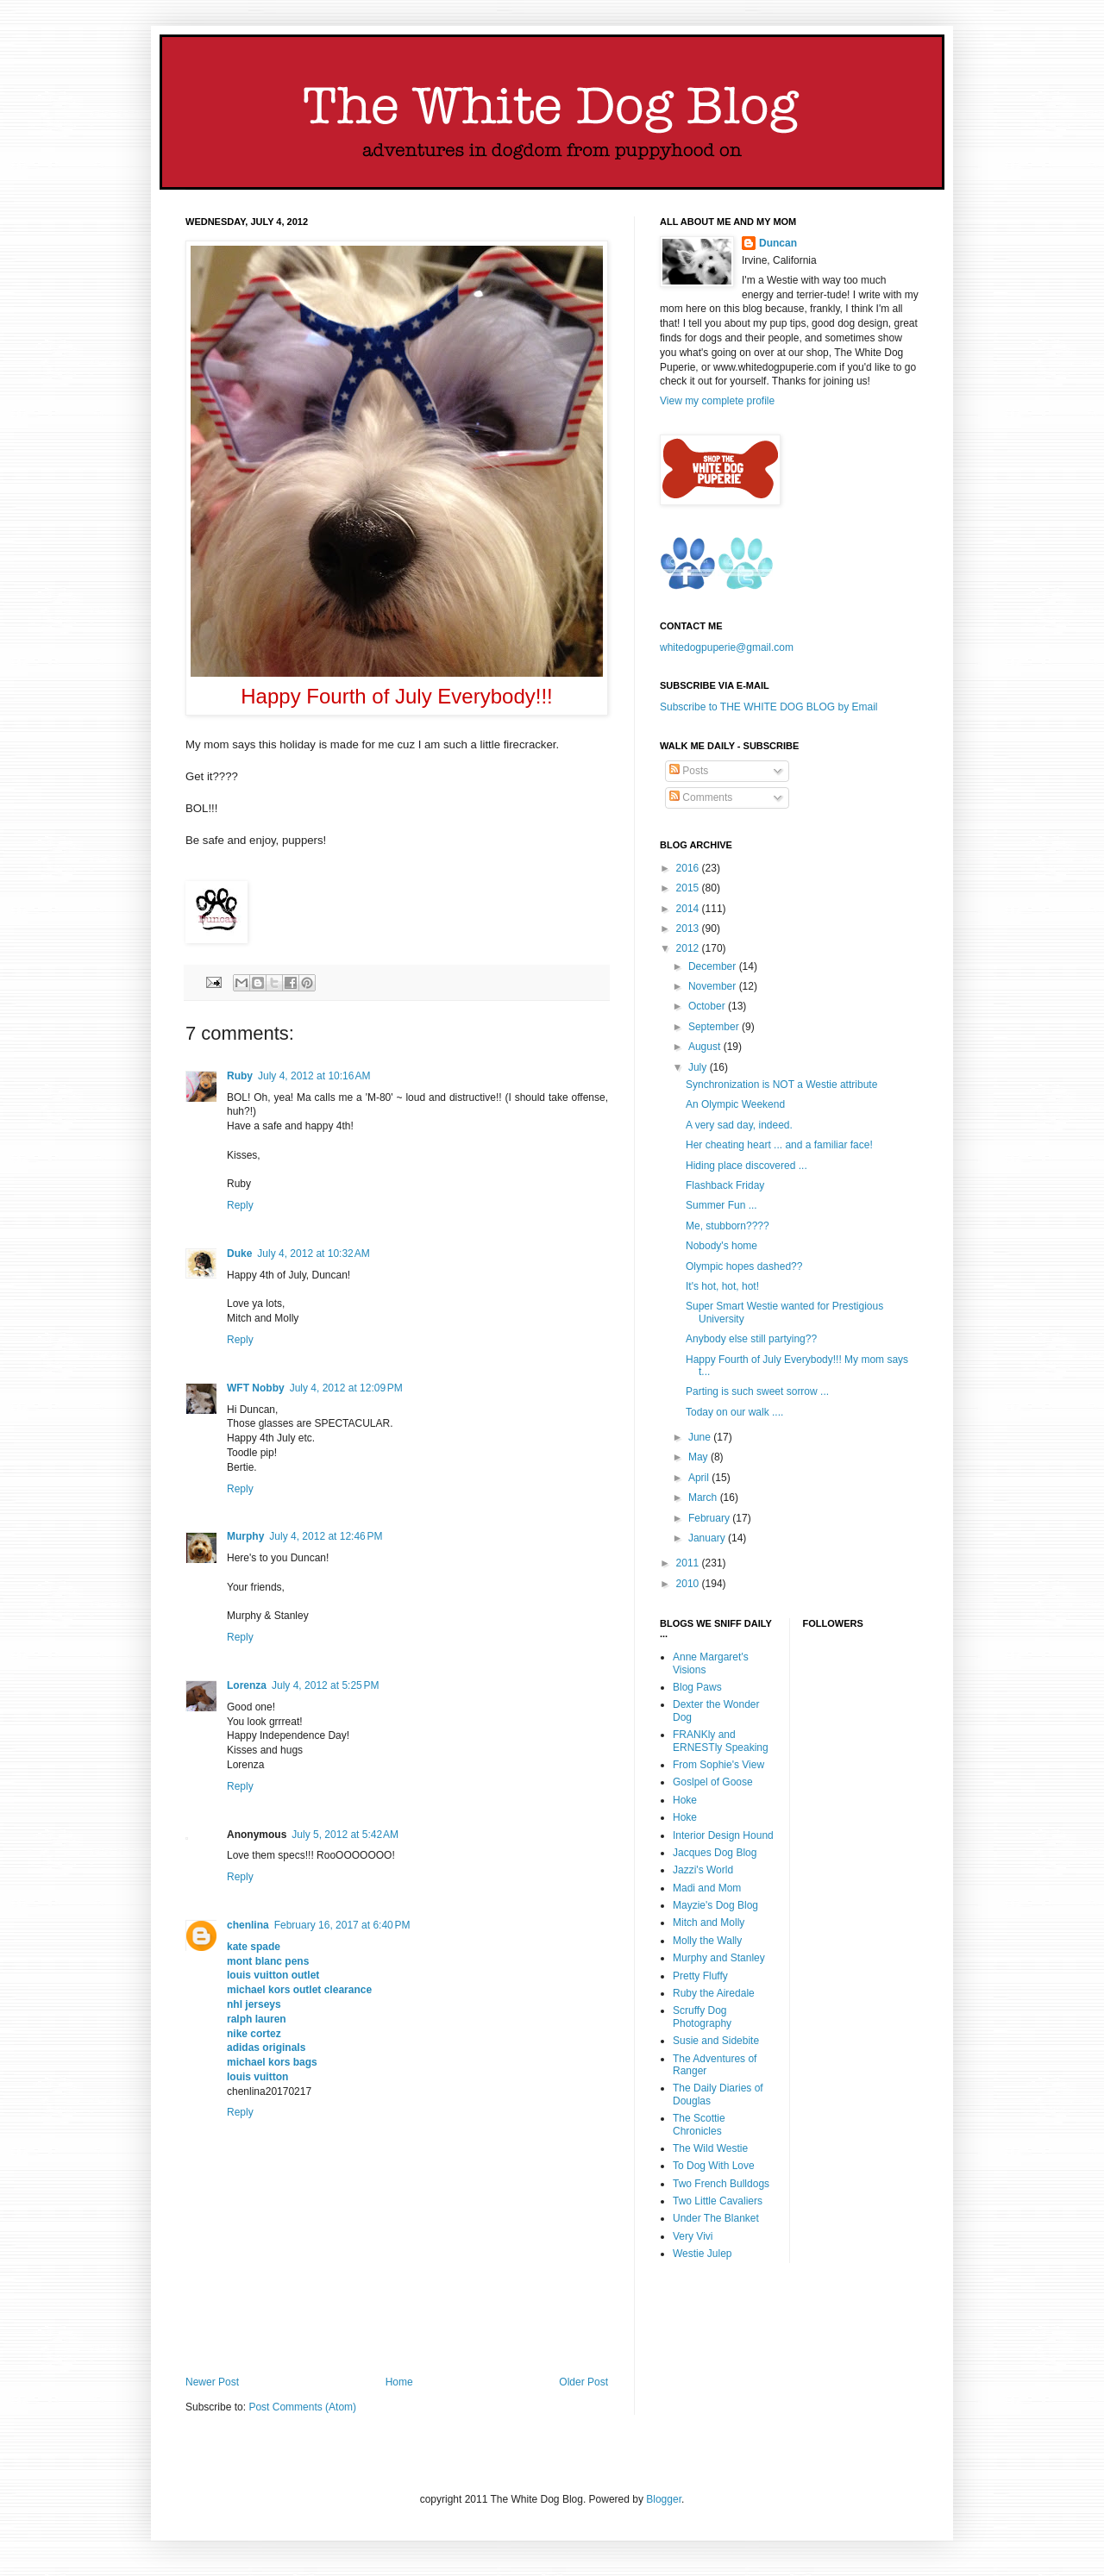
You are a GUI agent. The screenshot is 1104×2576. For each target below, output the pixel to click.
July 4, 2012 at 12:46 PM (325, 1536)
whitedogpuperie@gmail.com (727, 647)
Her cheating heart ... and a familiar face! (779, 1145)
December (713, 966)
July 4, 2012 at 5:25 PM (325, 1685)
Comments (700, 797)
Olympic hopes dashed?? (744, 1266)
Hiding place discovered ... (746, 1166)
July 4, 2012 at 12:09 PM (346, 1388)
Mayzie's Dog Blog (715, 1905)
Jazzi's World (703, 1870)
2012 (689, 948)
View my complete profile (717, 401)
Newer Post (212, 2382)
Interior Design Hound (723, 1835)
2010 (689, 1584)
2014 (689, 909)
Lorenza (247, 1685)
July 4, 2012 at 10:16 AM (314, 1076)
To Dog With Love (714, 2166)
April (700, 1478)
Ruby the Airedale (714, 1993)
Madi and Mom (707, 1888)
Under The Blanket (716, 2218)
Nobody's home (721, 1246)
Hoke (685, 1800)
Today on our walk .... (734, 1412)
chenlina (248, 1925)
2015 (689, 888)
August (706, 1047)
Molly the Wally (707, 1941)
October (708, 1006)
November (713, 986)
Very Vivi (692, 2236)
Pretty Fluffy (700, 1976)
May (699, 1457)
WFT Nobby (256, 1388)
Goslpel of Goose (713, 1782)
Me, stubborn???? (727, 1226)
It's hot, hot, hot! (722, 1286)
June (700, 1437)
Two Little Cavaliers (717, 2201)
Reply (240, 1205)
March (704, 1497)
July (699, 1067)
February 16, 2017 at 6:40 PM (342, 1925)
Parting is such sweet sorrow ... (757, 1391)
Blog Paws (697, 1687)
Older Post (583, 2382)
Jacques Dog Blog (714, 1853)
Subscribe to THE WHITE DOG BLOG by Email (769, 707)
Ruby (240, 1076)
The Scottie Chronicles (699, 2124)
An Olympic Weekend (735, 1104)
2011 (689, 1563)
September (715, 1027)
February (710, 1518)
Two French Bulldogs (721, 2184)
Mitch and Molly (708, 1922)
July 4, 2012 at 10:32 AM (313, 1253)
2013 (689, 928)
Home (399, 2382)
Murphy (245, 1536)
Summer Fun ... (721, 1205)
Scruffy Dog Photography (702, 2016)
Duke (239, 1253)
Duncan (778, 243)
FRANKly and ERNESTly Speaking (720, 1741)
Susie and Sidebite (716, 2041)
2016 (689, 868)
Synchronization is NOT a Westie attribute (781, 1085)
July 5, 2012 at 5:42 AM (345, 1835)
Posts (688, 771)
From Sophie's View (718, 1765)
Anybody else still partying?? (751, 1339)
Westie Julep (702, 2254)
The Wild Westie (710, 2148)
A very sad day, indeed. (739, 1125)
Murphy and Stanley (719, 1958)
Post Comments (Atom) (302, 2407)
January (708, 1538)
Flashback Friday (725, 1185)
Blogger (663, 2499)
